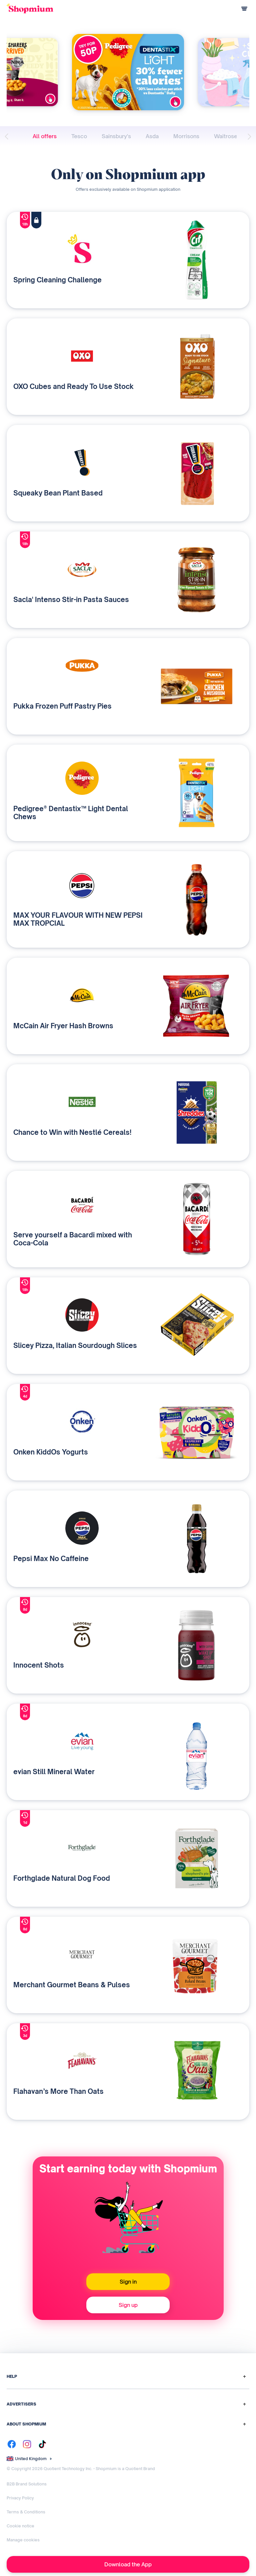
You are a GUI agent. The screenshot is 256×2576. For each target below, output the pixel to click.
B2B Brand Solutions (27, 2483)
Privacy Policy (20, 2497)
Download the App (128, 2564)
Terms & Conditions (26, 2511)
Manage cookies (23, 2539)
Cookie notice (20, 2525)
